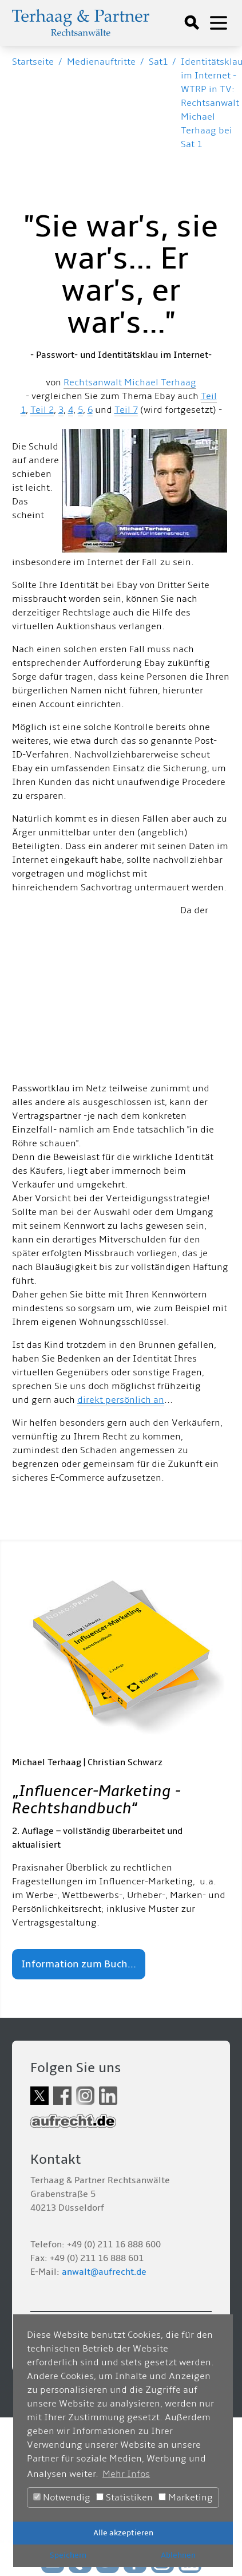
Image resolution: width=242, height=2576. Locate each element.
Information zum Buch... (78, 1964)
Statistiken (124, 2497)
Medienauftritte (101, 62)
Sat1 (158, 62)
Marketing (185, 2497)
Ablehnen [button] (178, 2555)
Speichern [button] (68, 2555)
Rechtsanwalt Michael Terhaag (130, 382)
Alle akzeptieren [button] (123, 2533)
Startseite (33, 62)
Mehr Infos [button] (126, 2474)
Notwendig (61, 2497)
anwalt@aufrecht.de (104, 2272)
